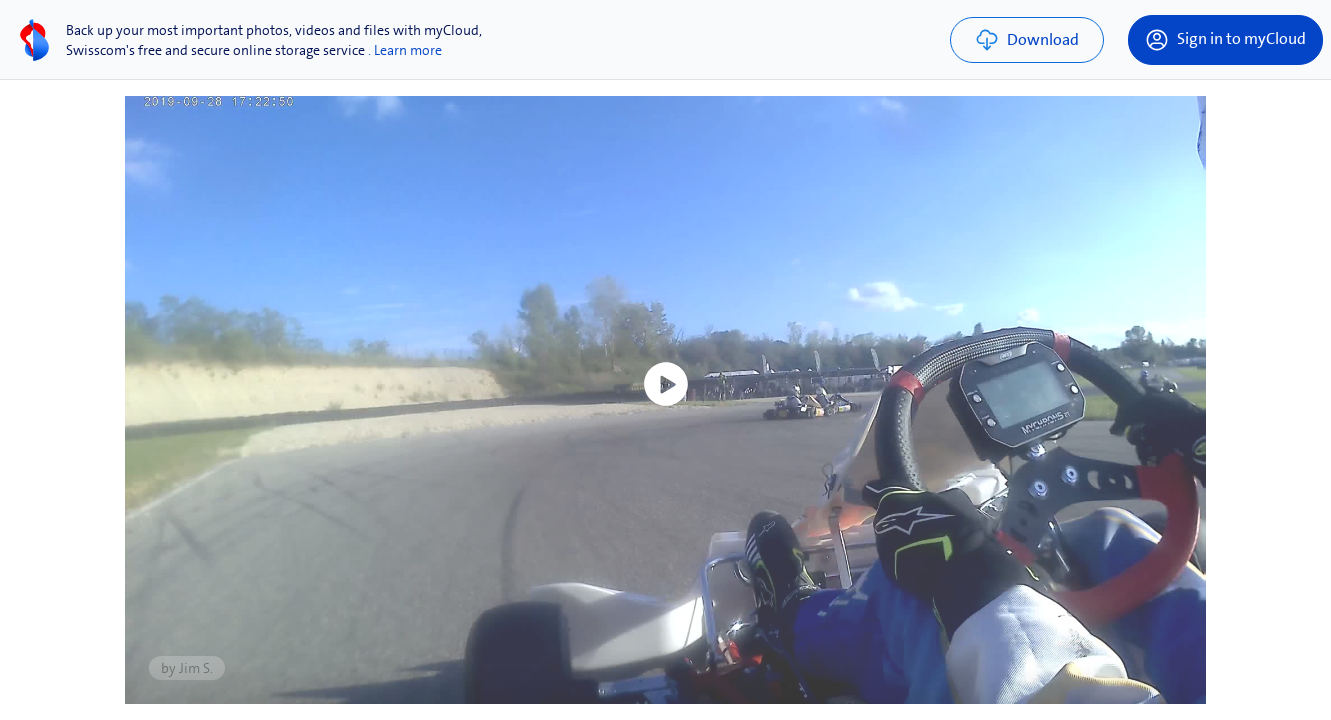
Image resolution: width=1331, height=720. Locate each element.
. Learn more (405, 50)
